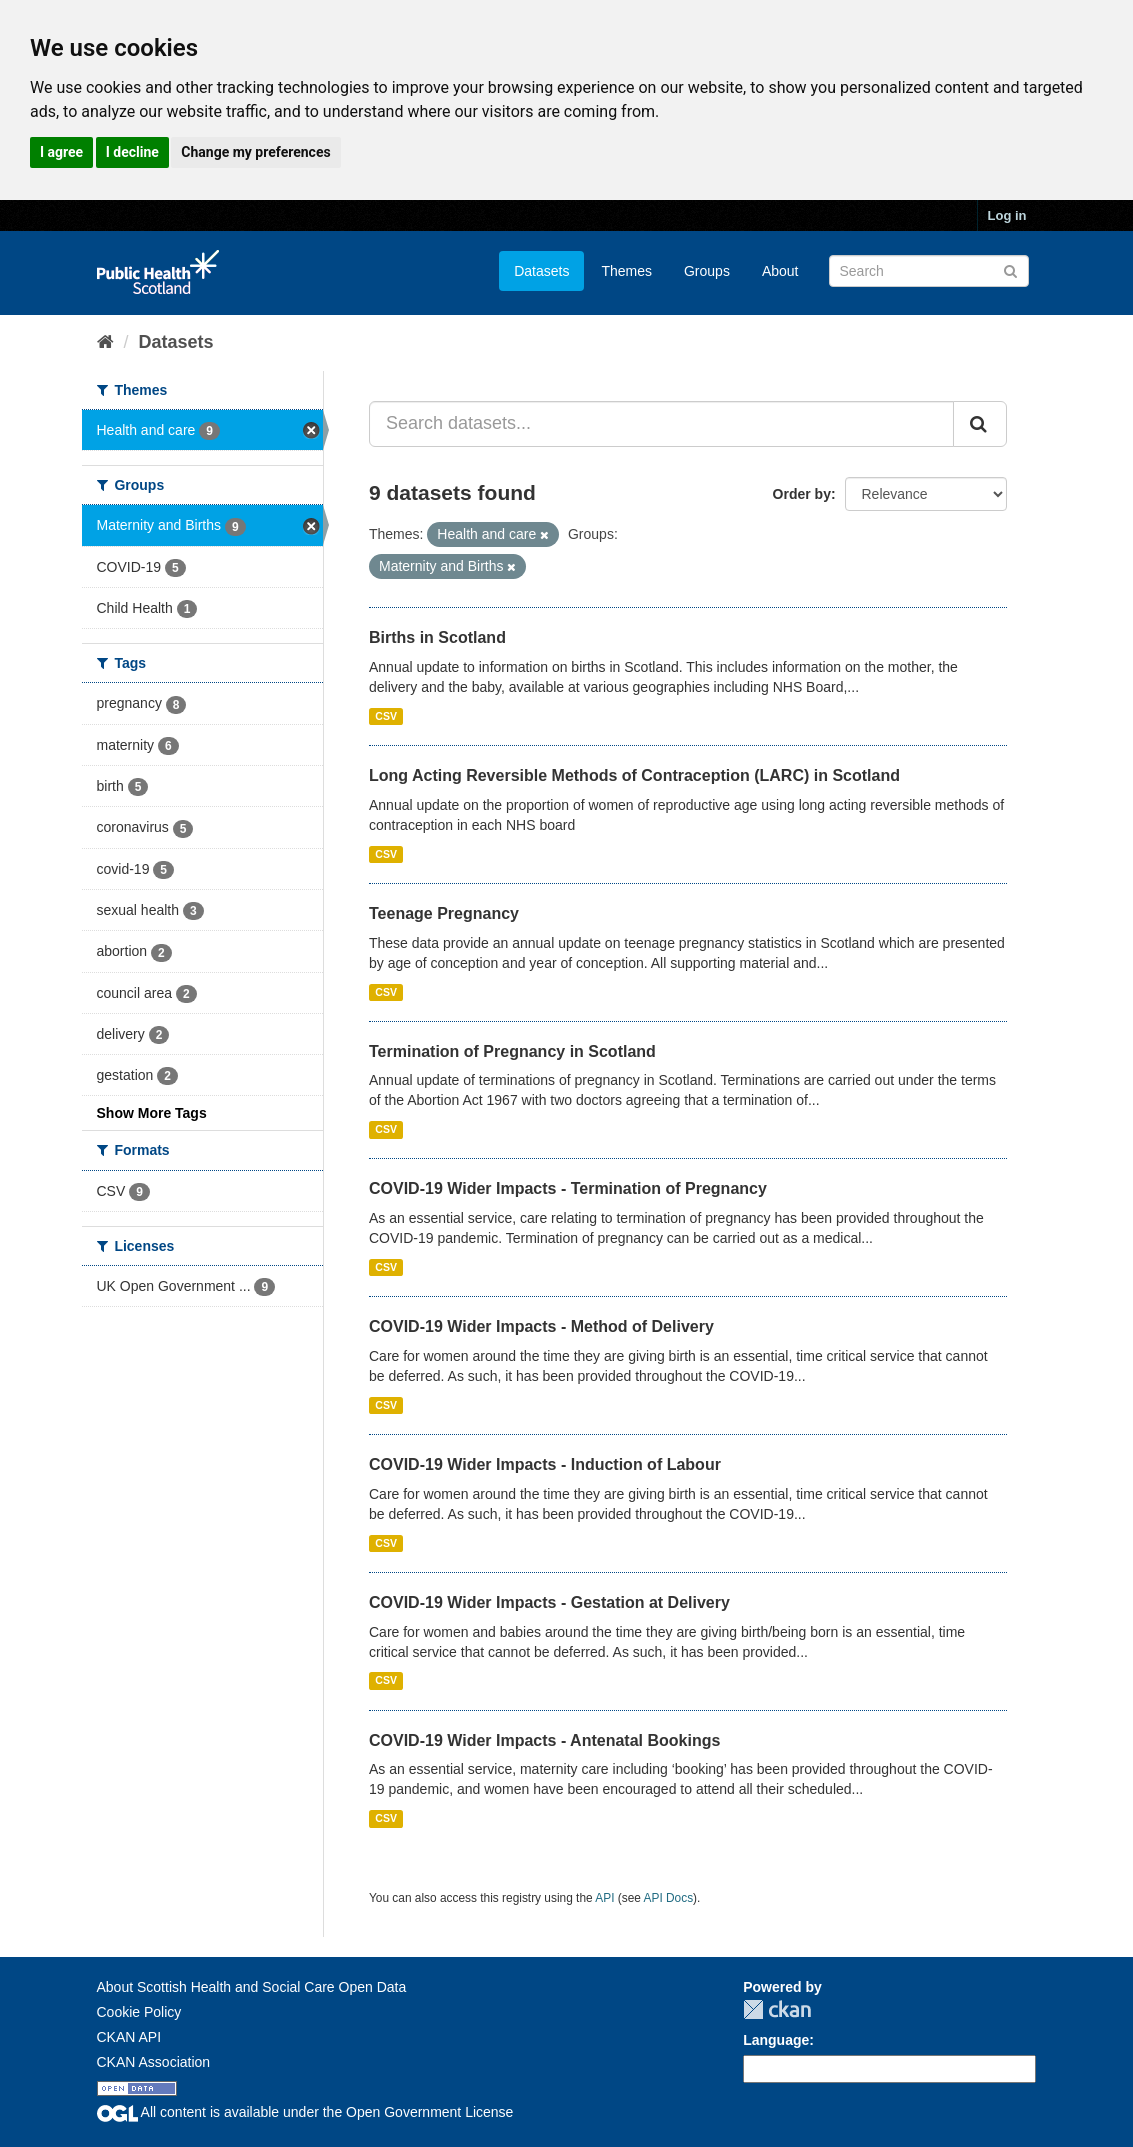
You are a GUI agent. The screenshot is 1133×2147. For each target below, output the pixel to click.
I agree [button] (61, 152)
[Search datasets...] (661, 424)
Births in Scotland (437, 637)
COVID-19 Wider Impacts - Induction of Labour (545, 1464)
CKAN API (129, 2037)
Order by (802, 494)
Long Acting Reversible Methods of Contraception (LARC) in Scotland (634, 775)
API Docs (669, 1898)
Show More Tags (152, 1113)
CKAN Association (154, 2062)
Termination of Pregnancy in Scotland (512, 1051)
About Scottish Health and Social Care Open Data (252, 1987)
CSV (386, 716)
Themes (626, 271)
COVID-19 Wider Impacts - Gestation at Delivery (549, 1602)
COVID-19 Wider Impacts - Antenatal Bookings (544, 1740)
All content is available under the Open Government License (305, 2112)
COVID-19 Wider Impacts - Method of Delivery (541, 1326)
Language (776, 2040)
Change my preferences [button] (255, 152)
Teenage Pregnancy (444, 913)
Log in (1007, 215)
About (780, 271)
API (604, 1898)
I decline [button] (132, 152)
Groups (707, 271)
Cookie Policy (139, 2012)
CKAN (777, 2009)
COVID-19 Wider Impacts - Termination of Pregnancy (568, 1188)
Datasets (541, 271)
